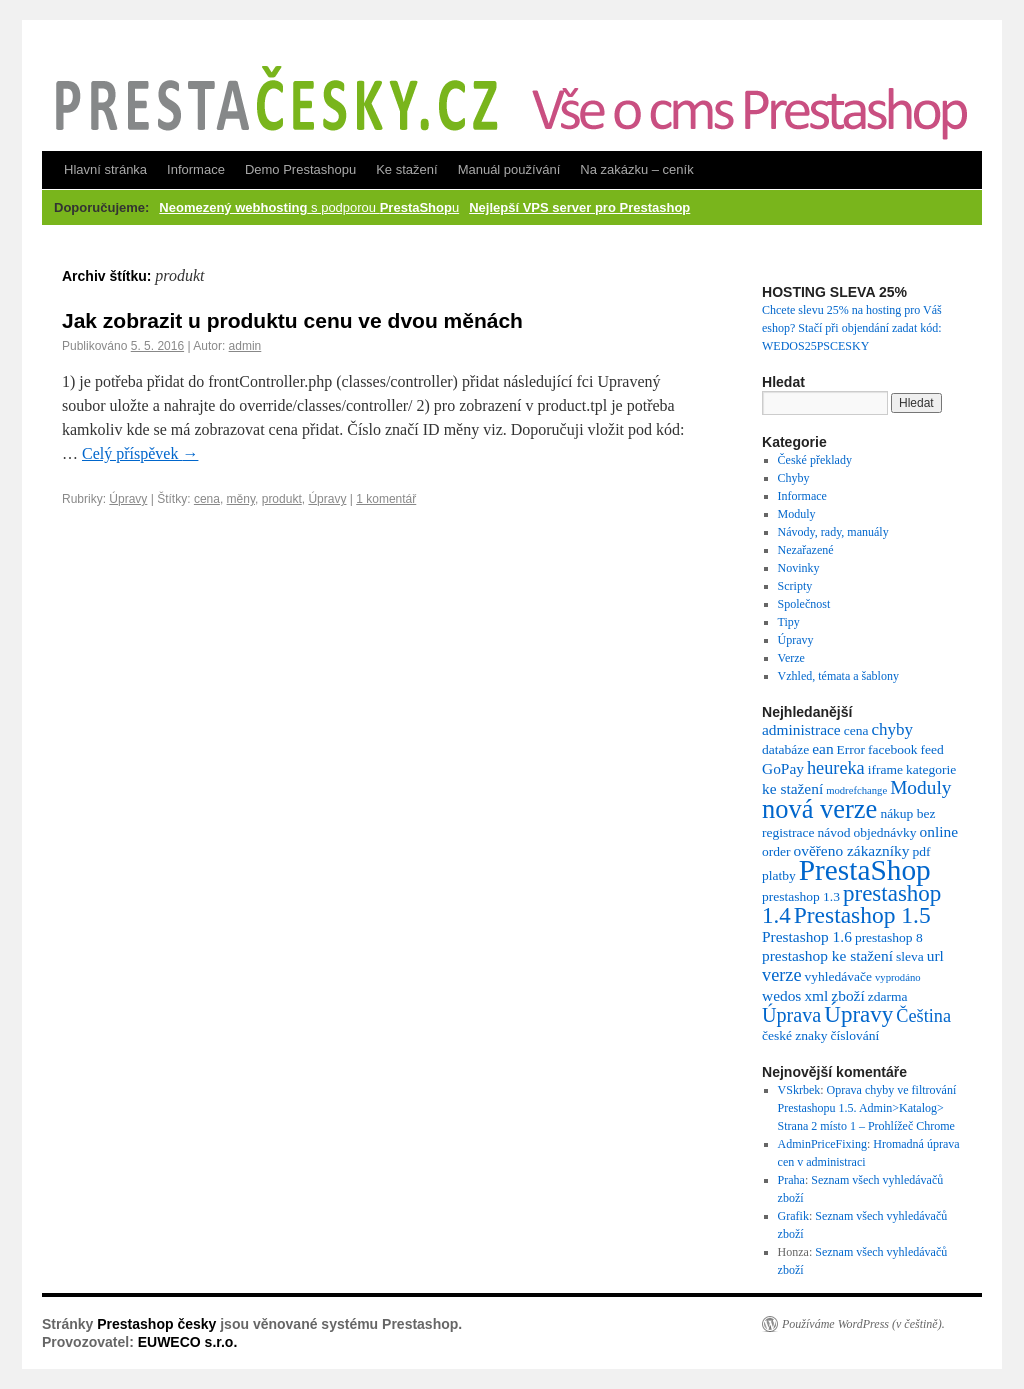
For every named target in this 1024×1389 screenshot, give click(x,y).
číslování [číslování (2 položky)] (855, 1035)
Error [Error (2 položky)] (851, 749)
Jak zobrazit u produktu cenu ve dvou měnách (292, 320)
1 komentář (386, 499)
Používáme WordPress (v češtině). (863, 1324)
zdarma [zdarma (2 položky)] (888, 996)
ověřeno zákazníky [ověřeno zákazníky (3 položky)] (851, 850)
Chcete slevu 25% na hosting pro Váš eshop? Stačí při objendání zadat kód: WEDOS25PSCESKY (852, 328)
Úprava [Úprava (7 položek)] (791, 1015)
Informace (196, 169)
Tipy (789, 622)
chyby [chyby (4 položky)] (892, 729)
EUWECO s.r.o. (188, 1342)
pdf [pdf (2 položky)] (921, 851)
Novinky (799, 568)
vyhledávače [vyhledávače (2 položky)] (838, 976)
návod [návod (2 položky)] (833, 832)
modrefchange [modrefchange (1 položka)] (856, 790)
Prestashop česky (156, 1324)
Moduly (797, 514)
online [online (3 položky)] (938, 831)
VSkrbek (799, 1090)
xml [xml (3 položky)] (816, 995)
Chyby (794, 478)
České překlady (815, 460)
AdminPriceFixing (822, 1144)
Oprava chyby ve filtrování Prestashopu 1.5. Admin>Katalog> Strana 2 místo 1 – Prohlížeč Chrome (867, 1108)
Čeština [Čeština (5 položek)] (923, 1016)
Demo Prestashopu (300, 169)
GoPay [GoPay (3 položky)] (783, 768)
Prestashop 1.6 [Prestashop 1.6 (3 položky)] (807, 936)
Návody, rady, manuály (833, 532)
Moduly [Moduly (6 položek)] (920, 787)
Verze (791, 658)
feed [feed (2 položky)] (932, 749)
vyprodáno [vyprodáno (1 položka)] (898, 977)
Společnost (804, 604)
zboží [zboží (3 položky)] (847, 995)
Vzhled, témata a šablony (838, 676)
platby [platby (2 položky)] (779, 875)
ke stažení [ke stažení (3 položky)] (792, 788)
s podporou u (309, 207)
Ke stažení (406, 169)
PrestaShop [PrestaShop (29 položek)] (865, 870)
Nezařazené (806, 550)
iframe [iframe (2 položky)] (885, 769)
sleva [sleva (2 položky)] (910, 956)
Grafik (793, 1216)
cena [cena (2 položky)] (856, 730)
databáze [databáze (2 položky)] (785, 749)
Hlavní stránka (105, 169)
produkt (282, 499)
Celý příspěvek (140, 453)
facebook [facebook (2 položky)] (892, 749)
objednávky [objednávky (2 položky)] (884, 832)
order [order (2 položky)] (776, 851)
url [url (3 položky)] (935, 955)
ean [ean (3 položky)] (822, 748)
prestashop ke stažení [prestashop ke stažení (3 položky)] (827, 955)
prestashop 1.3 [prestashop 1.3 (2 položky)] (801, 896)
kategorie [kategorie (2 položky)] (931, 769)
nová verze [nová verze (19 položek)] (819, 809)
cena (207, 499)
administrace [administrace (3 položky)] (801, 729)
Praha (791, 1180)
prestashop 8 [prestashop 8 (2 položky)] (889, 937)
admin (245, 346)
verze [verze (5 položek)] (782, 975)
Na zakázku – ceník (636, 169)
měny (241, 499)
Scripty (795, 586)
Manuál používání (509, 169)
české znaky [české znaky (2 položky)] (795, 1035)
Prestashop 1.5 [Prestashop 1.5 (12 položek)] (862, 915)
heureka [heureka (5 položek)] (836, 768)
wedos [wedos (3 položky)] (781, 995)
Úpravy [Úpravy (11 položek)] (858, 1014)
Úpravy (128, 499)
